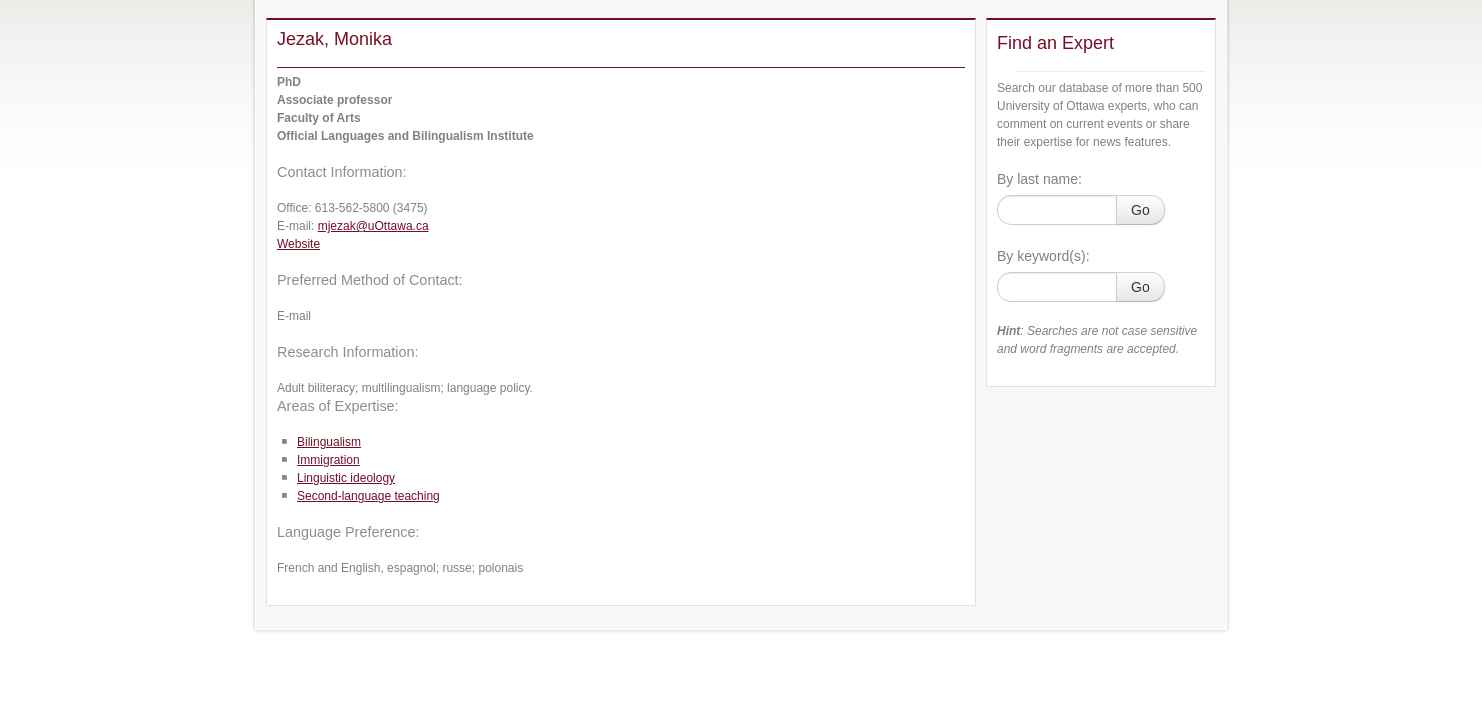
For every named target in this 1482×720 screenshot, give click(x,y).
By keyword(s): (1043, 256)
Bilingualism (329, 442)
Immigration (328, 460)
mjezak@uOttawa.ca (373, 226)
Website (298, 244)
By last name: (1039, 179)
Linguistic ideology (346, 478)
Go (1140, 210)
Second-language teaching (368, 496)
